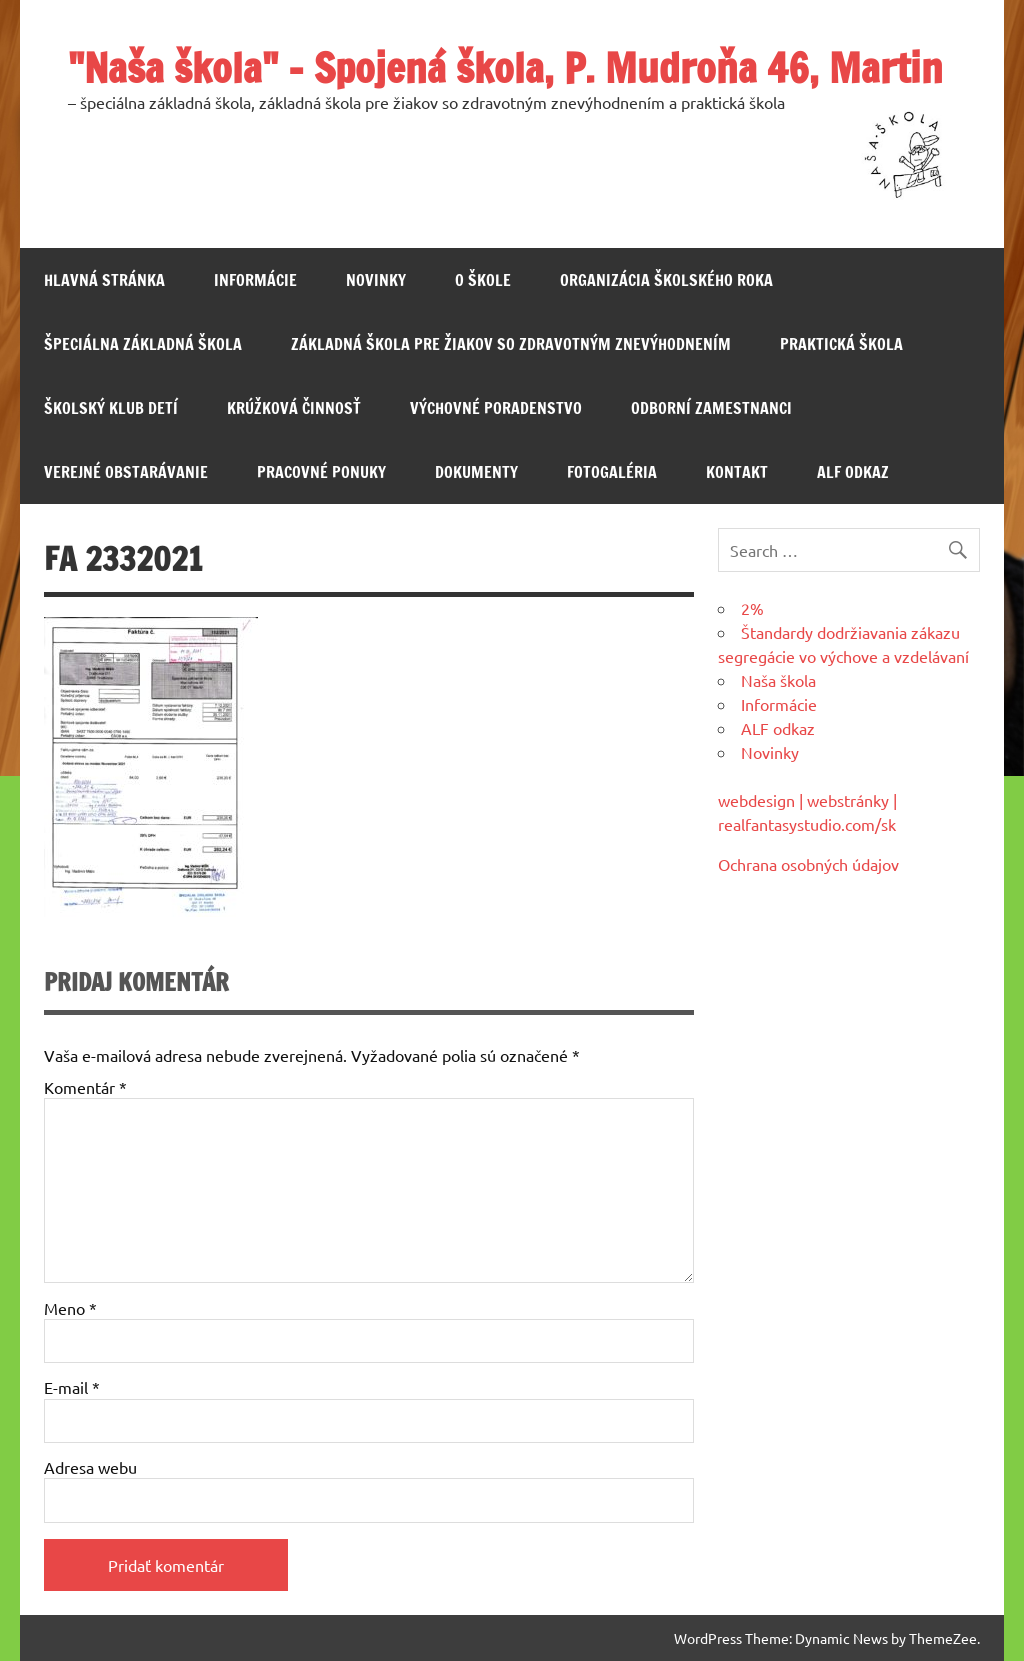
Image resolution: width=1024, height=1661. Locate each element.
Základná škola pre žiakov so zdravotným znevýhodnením (511, 344)
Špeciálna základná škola (143, 344)
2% (752, 608)
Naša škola (778, 680)
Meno (70, 1308)
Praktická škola (841, 344)
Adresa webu (90, 1467)
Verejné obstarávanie (126, 472)
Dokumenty (476, 472)
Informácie (255, 280)
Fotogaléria (612, 472)
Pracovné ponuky (321, 472)
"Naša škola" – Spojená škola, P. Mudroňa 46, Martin (505, 67)
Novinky (376, 280)
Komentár (85, 1087)
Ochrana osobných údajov (808, 864)
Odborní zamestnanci (711, 408)
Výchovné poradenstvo (496, 408)
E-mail (72, 1387)
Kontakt (737, 472)
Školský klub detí (111, 408)
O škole (483, 280)
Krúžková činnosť (294, 408)
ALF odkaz (853, 472)
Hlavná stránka (104, 280)
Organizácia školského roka (666, 280)
